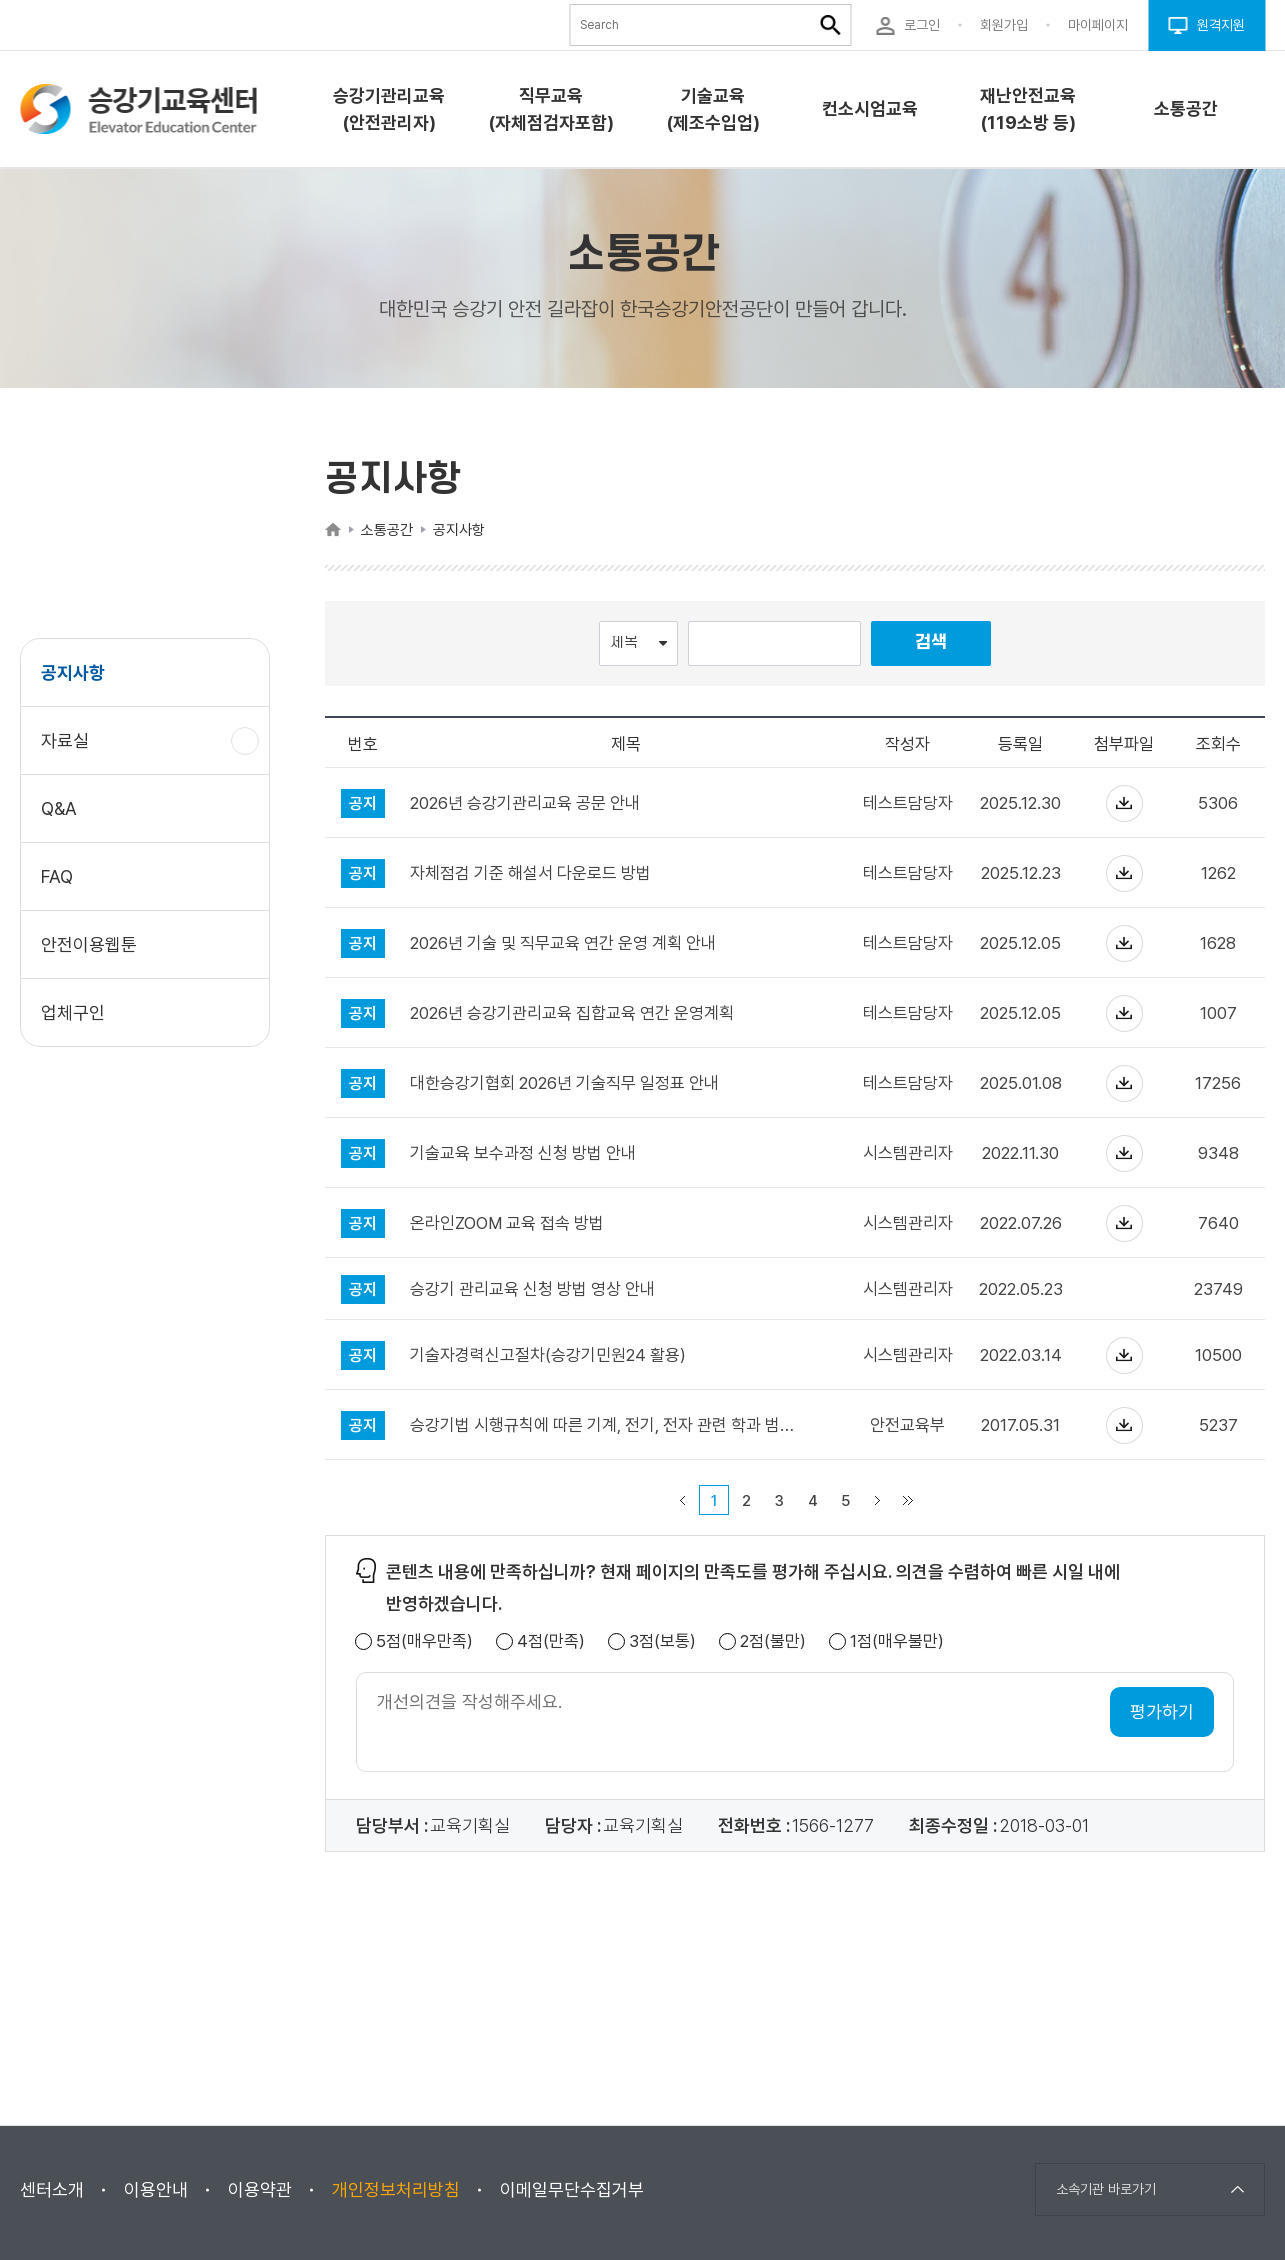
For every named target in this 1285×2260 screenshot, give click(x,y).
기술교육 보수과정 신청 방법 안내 (523, 1153)
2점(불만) (773, 1641)
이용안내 (156, 2189)
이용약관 (260, 2189)
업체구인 (73, 1012)
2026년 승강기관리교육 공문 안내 (525, 803)
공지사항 (73, 672)
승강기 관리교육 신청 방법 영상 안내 (532, 1289)
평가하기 (1162, 1711)
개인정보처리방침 (396, 2189)
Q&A (59, 808)
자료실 (72, 750)
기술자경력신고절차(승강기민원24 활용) (548, 1355)
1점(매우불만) (897, 1641)
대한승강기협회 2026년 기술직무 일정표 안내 (564, 1083)
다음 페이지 (878, 1500)
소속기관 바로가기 (1106, 2189)
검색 (931, 642)
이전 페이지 (683, 1500)
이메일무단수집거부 (572, 2189)
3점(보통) (662, 1641)
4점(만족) (551, 1641)
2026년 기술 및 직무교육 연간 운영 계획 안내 (563, 943)
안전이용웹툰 (89, 944)
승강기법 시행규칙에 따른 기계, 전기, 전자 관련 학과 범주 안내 (608, 1425)
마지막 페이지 (908, 1500)
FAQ (57, 876)
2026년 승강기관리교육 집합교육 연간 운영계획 (572, 1013)
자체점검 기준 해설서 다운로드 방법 (530, 873)
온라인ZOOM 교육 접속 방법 (507, 1223)
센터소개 (52, 2189)
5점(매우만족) (424, 1641)
